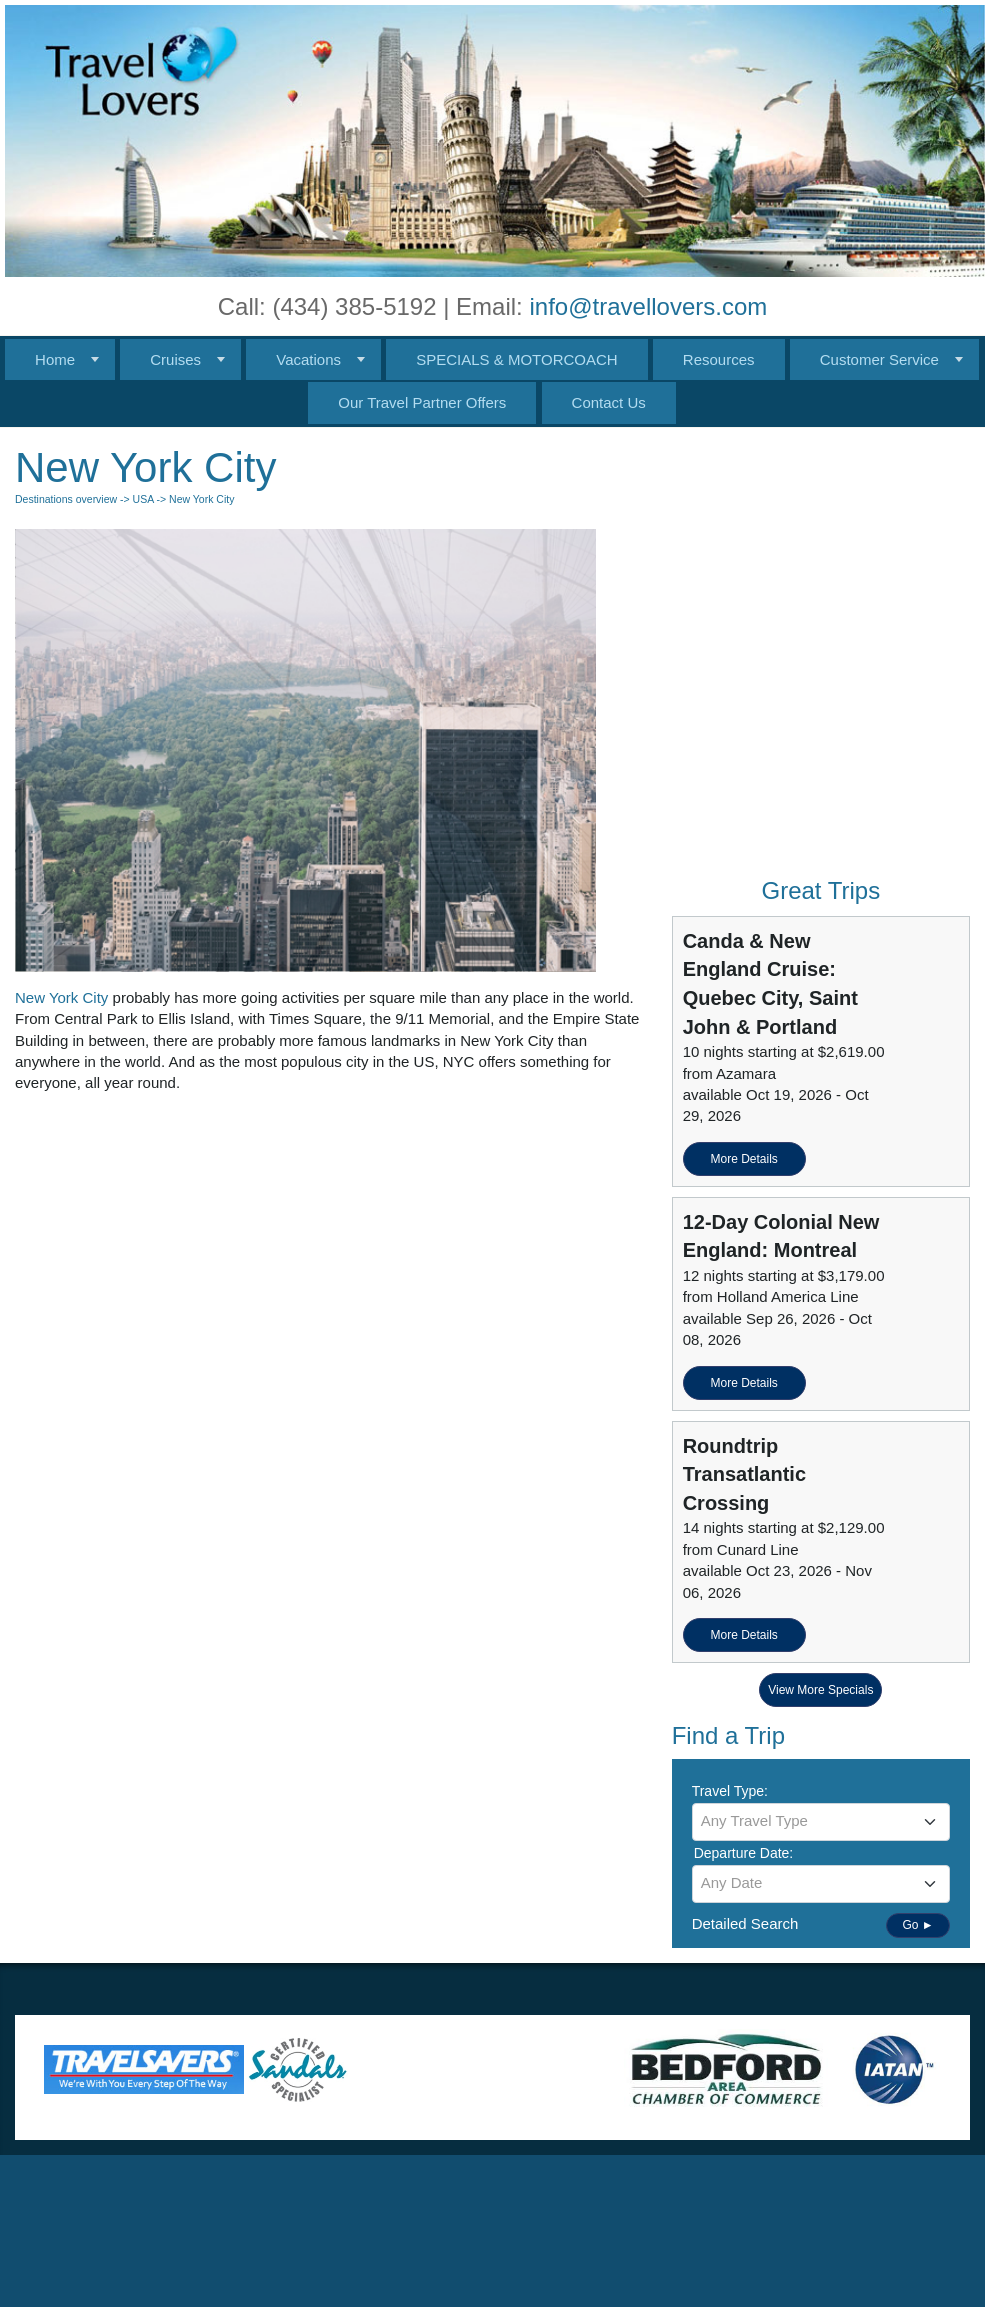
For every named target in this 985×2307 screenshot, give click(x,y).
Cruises (175, 359)
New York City (61, 997)
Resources (719, 359)
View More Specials (820, 1690)
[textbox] (821, 1821)
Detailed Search (745, 1923)
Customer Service (879, 359)
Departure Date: (744, 1853)
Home (55, 359)
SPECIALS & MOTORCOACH (516, 359)
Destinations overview (66, 499)
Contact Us (609, 402)
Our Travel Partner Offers (422, 402)
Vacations (308, 359)
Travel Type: (730, 1791)
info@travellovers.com (648, 306)
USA (143, 499)
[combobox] (821, 1822)
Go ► (917, 1925)
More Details (743, 1159)
